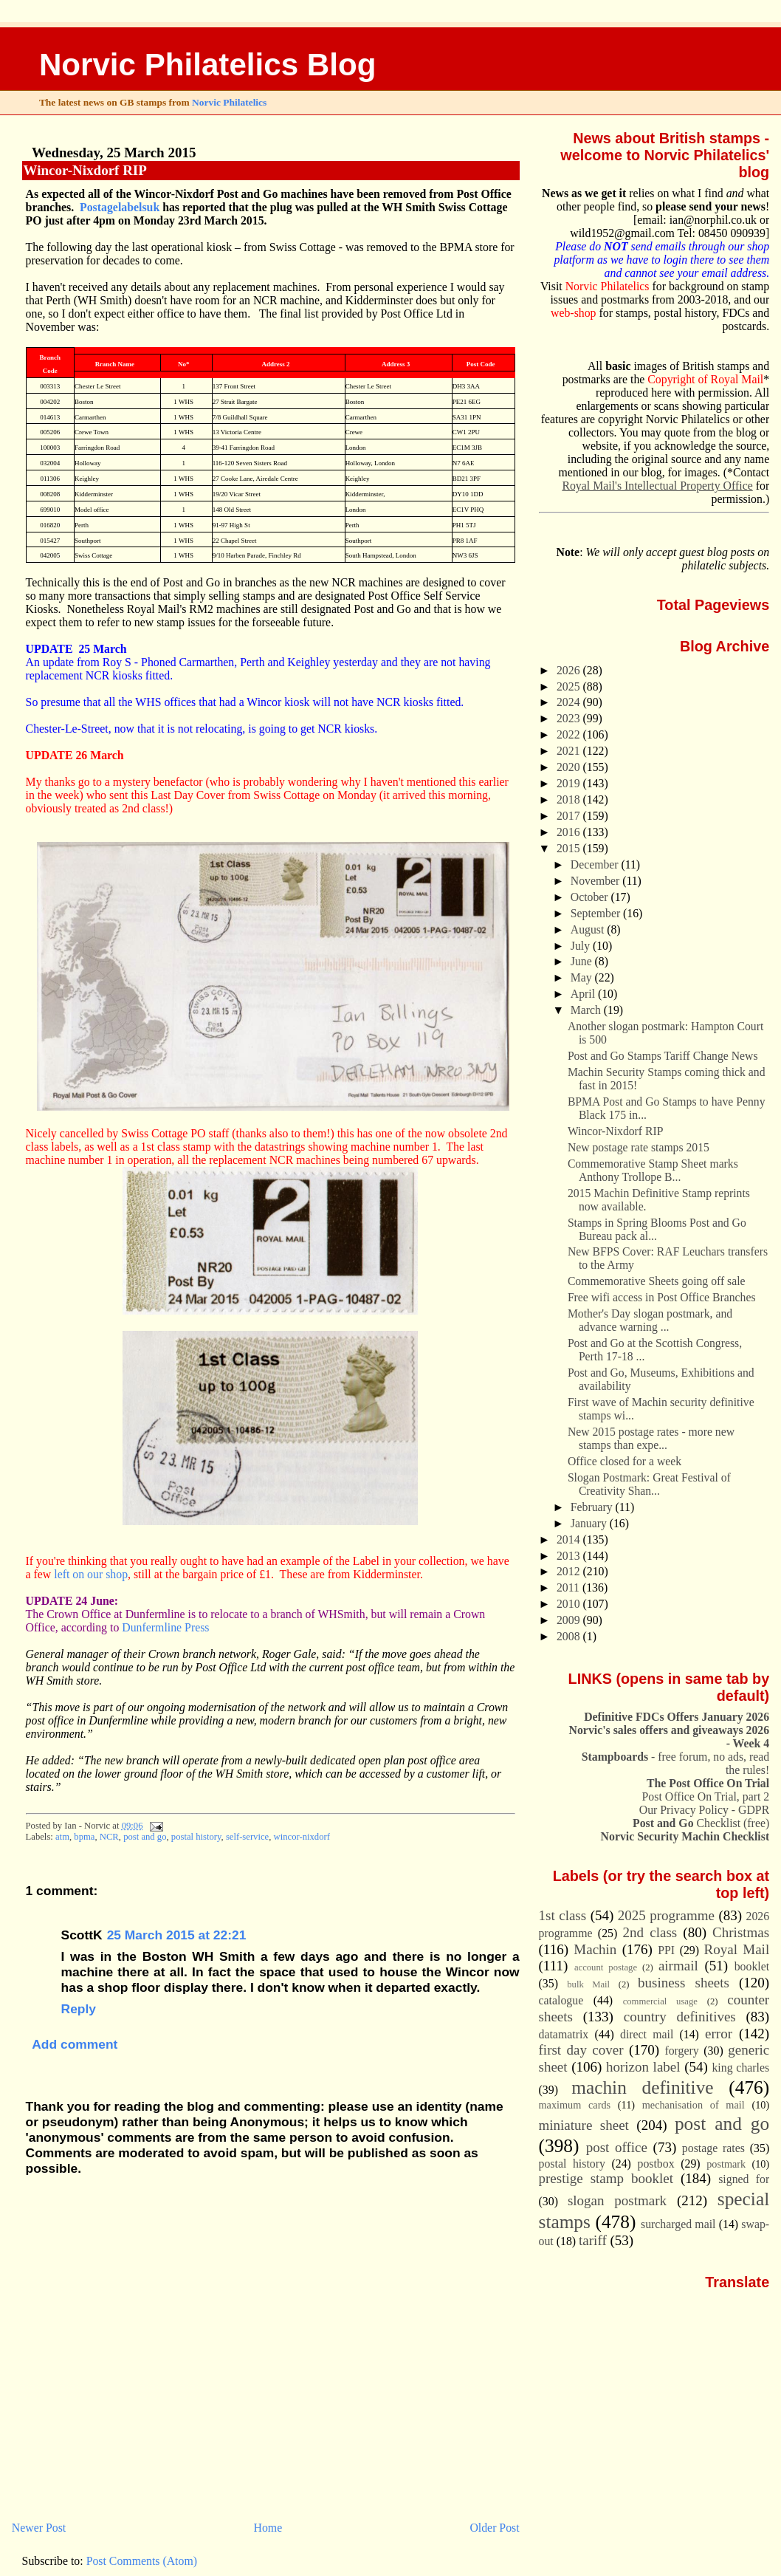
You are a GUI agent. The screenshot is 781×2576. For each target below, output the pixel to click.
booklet (751, 1966)
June (583, 961)
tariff (593, 2240)
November (596, 880)
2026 (570, 670)
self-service (247, 1837)
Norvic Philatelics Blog (207, 64)
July (582, 945)
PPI (666, 1950)
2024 (570, 702)
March (587, 1010)
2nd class (650, 1932)
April (584, 993)
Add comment (74, 2044)
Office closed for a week (624, 1461)
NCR (109, 1837)
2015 (570, 848)
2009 (570, 1620)
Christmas (740, 1932)
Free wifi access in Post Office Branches (662, 1297)
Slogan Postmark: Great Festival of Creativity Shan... (649, 1484)
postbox (655, 2163)
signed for (743, 2179)
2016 (570, 832)
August (589, 929)
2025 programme (666, 1915)
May (583, 977)
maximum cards (575, 2105)
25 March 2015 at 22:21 (177, 1935)
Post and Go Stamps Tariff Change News (663, 1055)
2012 (570, 1571)
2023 (570, 718)
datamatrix (564, 2034)
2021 (570, 750)
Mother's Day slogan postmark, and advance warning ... (650, 1320)
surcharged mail (678, 2224)
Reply (78, 2008)
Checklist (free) (701, 1823)
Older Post (494, 2527)
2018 (570, 799)
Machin (595, 1949)
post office (616, 2147)
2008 (570, 1636)
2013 (570, 1555)
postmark (726, 2164)
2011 (569, 1587)
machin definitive (642, 2087)
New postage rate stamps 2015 (638, 1147)
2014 (570, 1539)
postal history (196, 1837)
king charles (740, 2067)
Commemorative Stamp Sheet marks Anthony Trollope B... (653, 1170)
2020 (570, 767)
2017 (570, 815)
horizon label (643, 2067)
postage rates (713, 2148)
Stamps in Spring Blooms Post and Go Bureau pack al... (657, 1229)
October (591, 897)
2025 (570, 686)
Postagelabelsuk (119, 207)
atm (62, 1837)
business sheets (683, 1982)
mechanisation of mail (693, 2105)
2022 (570, 734)
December (596, 864)
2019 (570, 783)
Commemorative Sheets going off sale (657, 1281)
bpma (84, 1837)
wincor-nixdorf (302, 1837)
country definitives (680, 2016)
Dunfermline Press (165, 1627)
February (593, 1507)
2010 (570, 1603)
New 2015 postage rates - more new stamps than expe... (651, 1438)
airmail (678, 1965)
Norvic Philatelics (229, 102)
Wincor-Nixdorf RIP (85, 170)
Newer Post (39, 2527)
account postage (605, 1967)
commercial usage (660, 2001)
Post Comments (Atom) (141, 2561)
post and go (144, 1837)
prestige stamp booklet (606, 2178)
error (718, 2033)
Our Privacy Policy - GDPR (704, 1809)
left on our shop (91, 1574)
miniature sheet (584, 2125)
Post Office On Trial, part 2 (706, 1796)
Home (267, 2527)
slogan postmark (617, 2200)
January (590, 1523)
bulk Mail (588, 1984)
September (597, 913)
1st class (563, 1915)
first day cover (581, 2050)
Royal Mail (737, 1949)
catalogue (561, 2000)
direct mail (646, 2034)
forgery (681, 2050)
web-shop (573, 312)
